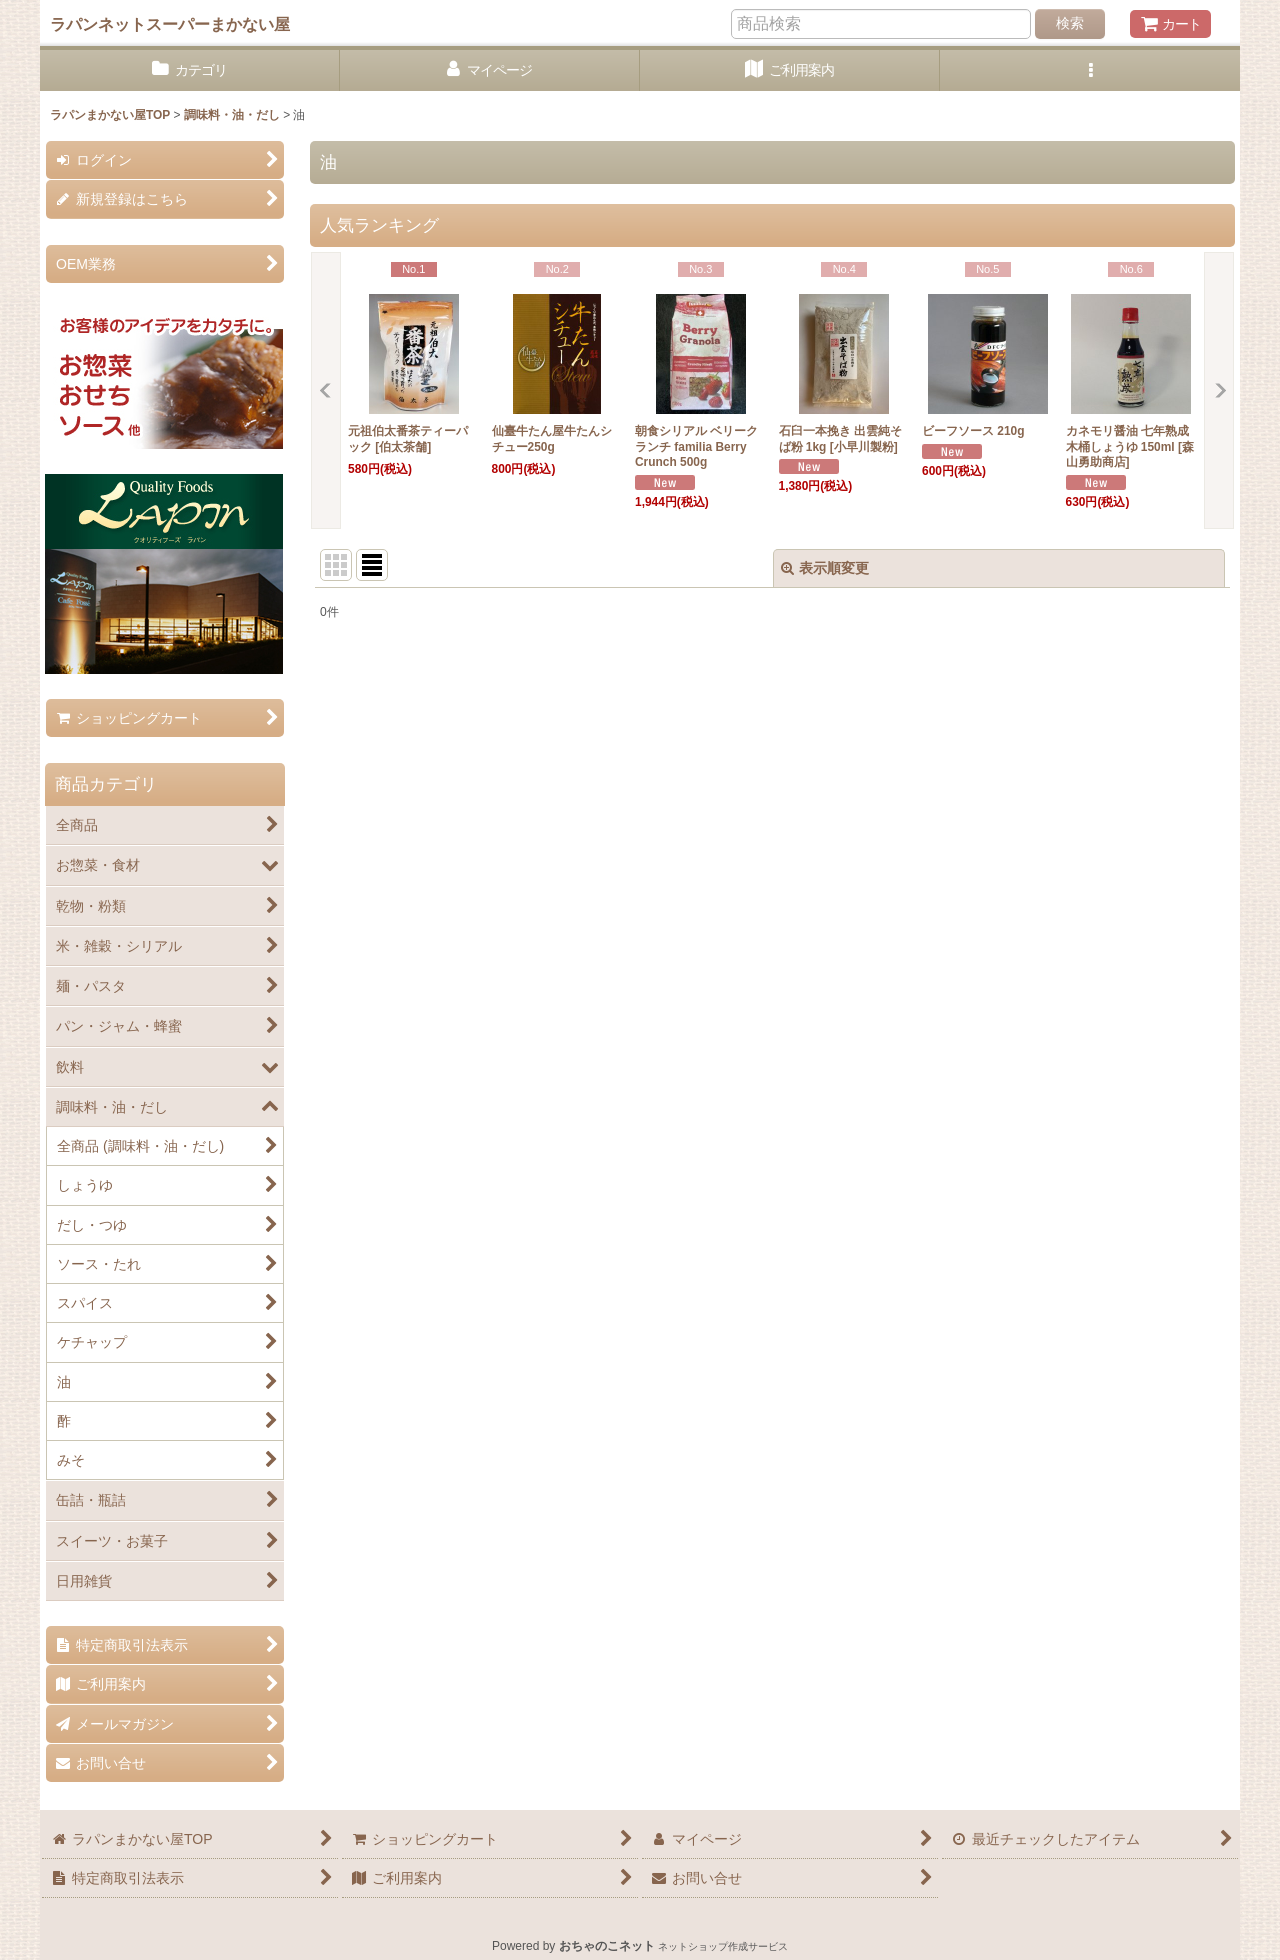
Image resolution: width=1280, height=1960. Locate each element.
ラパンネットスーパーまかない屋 (170, 24)
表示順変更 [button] (825, 568)
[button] (1090, 70)
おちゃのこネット (607, 1946)
